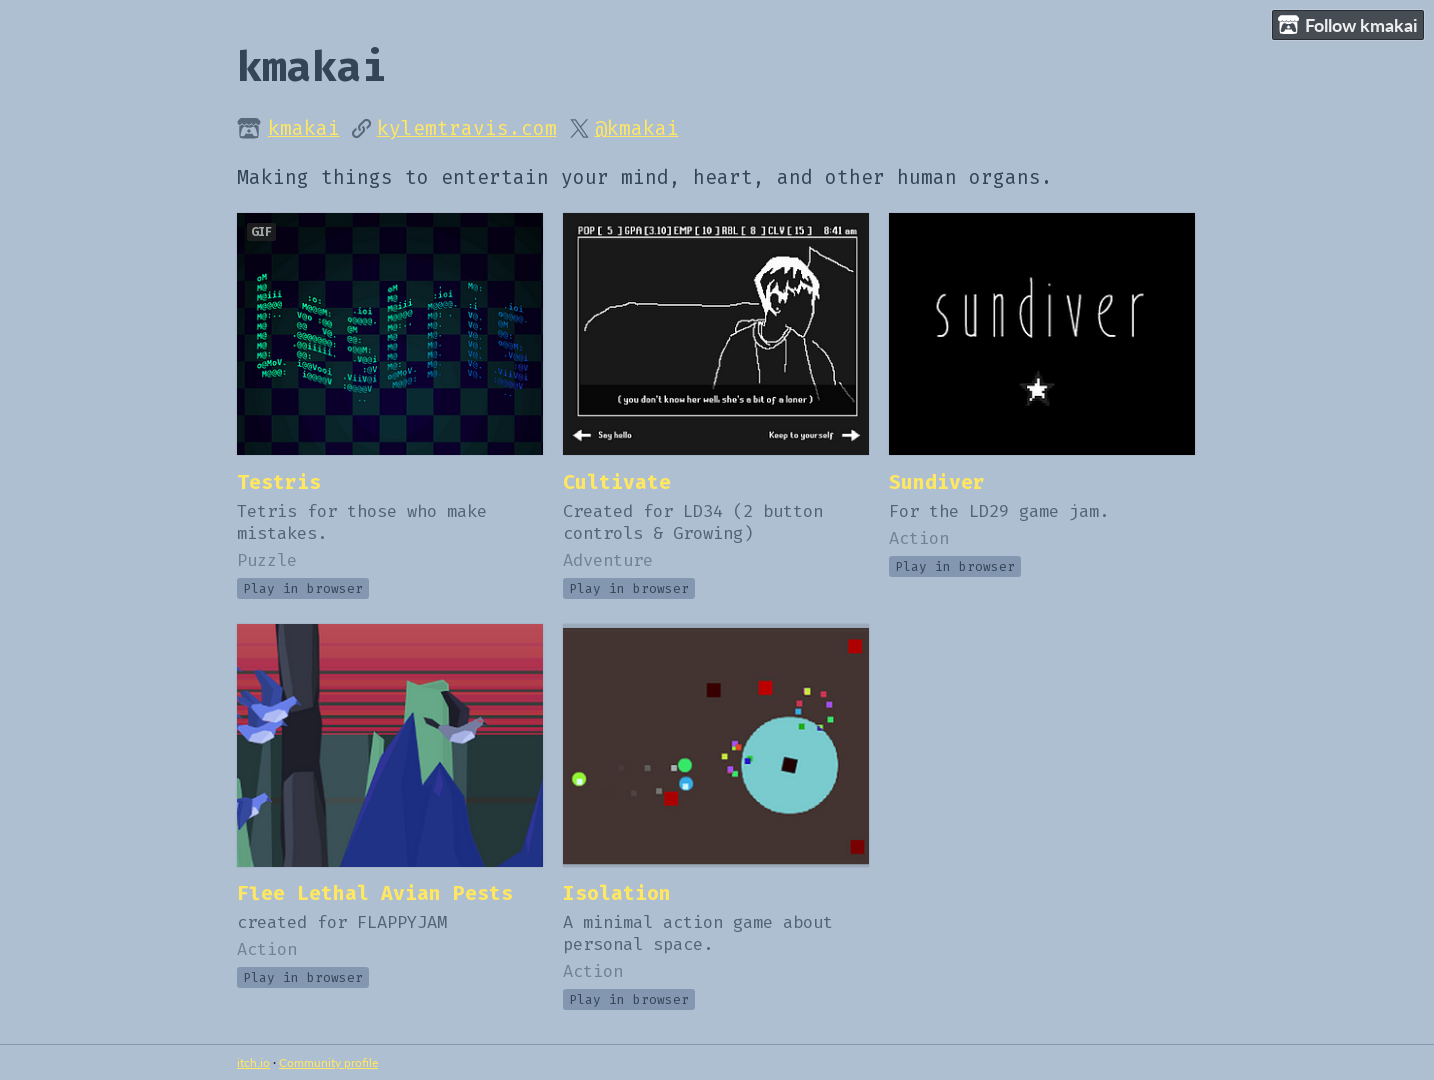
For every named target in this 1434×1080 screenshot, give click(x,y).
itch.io (253, 1062)
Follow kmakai (1348, 25)
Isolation (617, 893)
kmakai (304, 128)
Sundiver (937, 482)
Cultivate (617, 482)
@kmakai (637, 128)
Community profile (328, 1062)
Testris (279, 482)
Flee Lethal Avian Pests (375, 893)
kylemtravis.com (467, 128)
